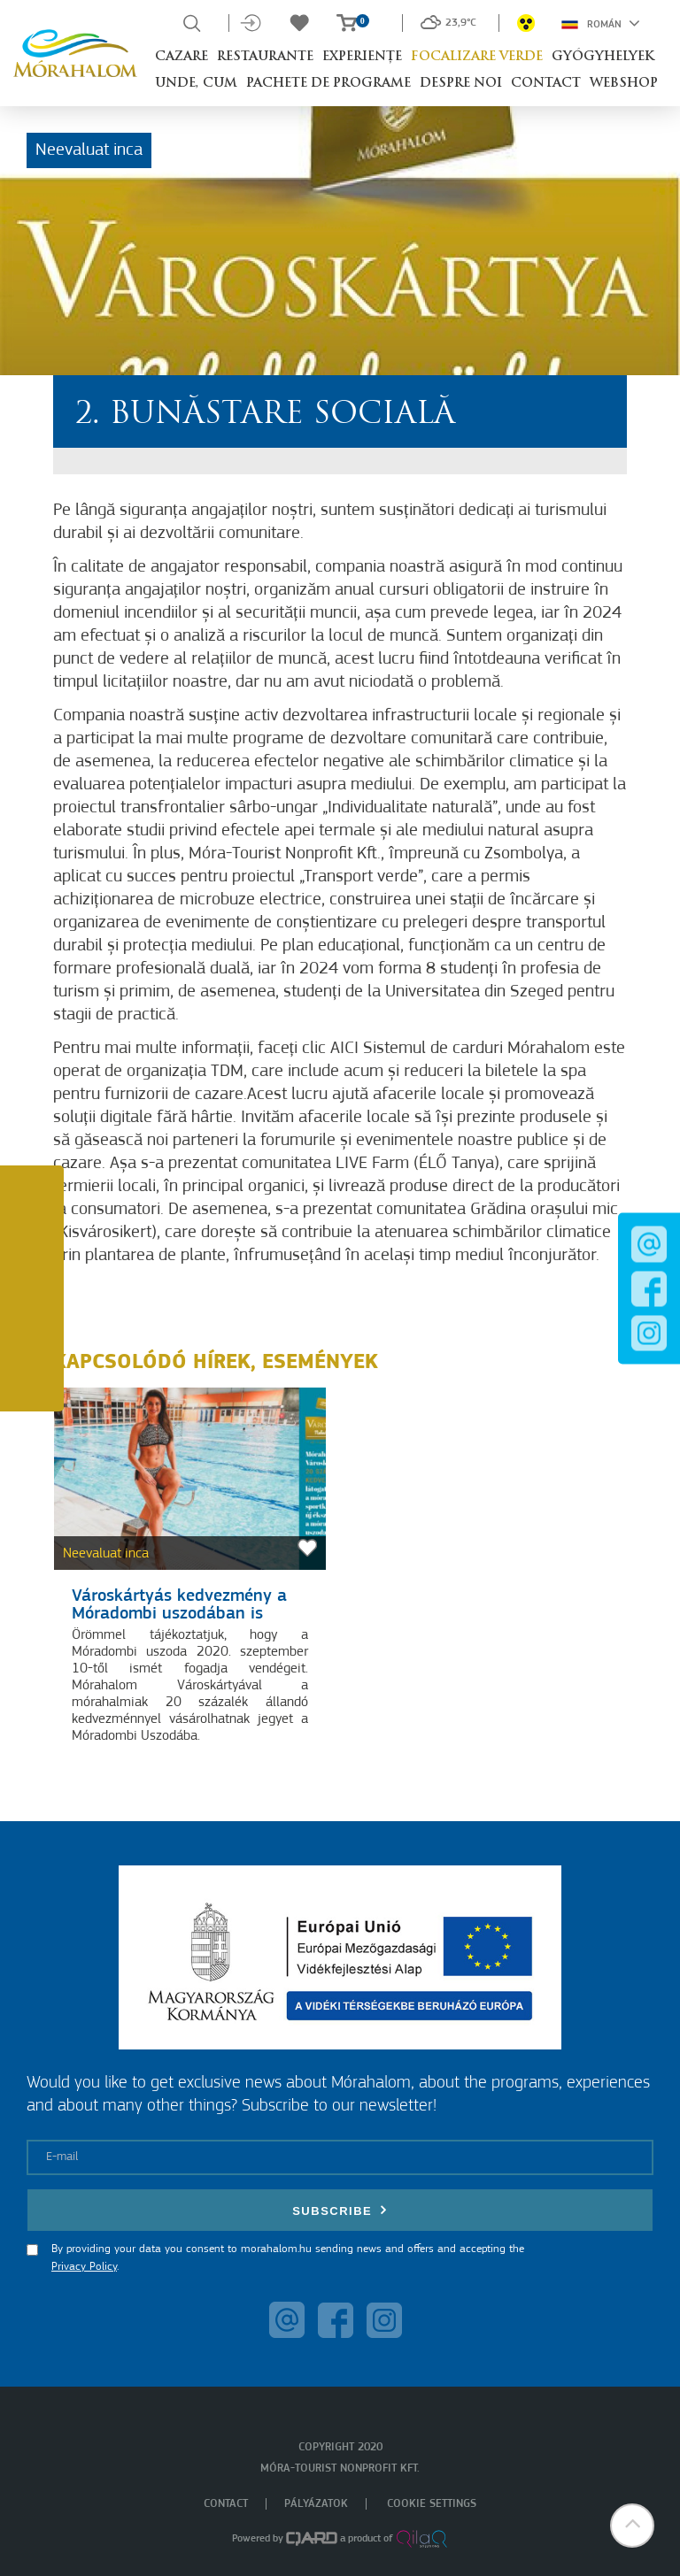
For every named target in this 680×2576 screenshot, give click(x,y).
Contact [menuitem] (226, 2504)
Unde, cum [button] (196, 83)
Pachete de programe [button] (328, 83)
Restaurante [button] (265, 57)
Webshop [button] (624, 83)
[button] (631, 2527)
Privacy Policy (84, 2266)
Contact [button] (546, 83)
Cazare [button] (181, 57)
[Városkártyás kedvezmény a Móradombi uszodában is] (190, 1479)
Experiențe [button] (362, 57)
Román (600, 23)
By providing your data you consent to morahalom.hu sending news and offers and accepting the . (287, 2257)
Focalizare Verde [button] (477, 57)
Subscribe (340, 2210)
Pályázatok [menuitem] (316, 2504)
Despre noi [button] (461, 83)
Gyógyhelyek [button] (603, 57)
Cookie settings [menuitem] (431, 2504)
